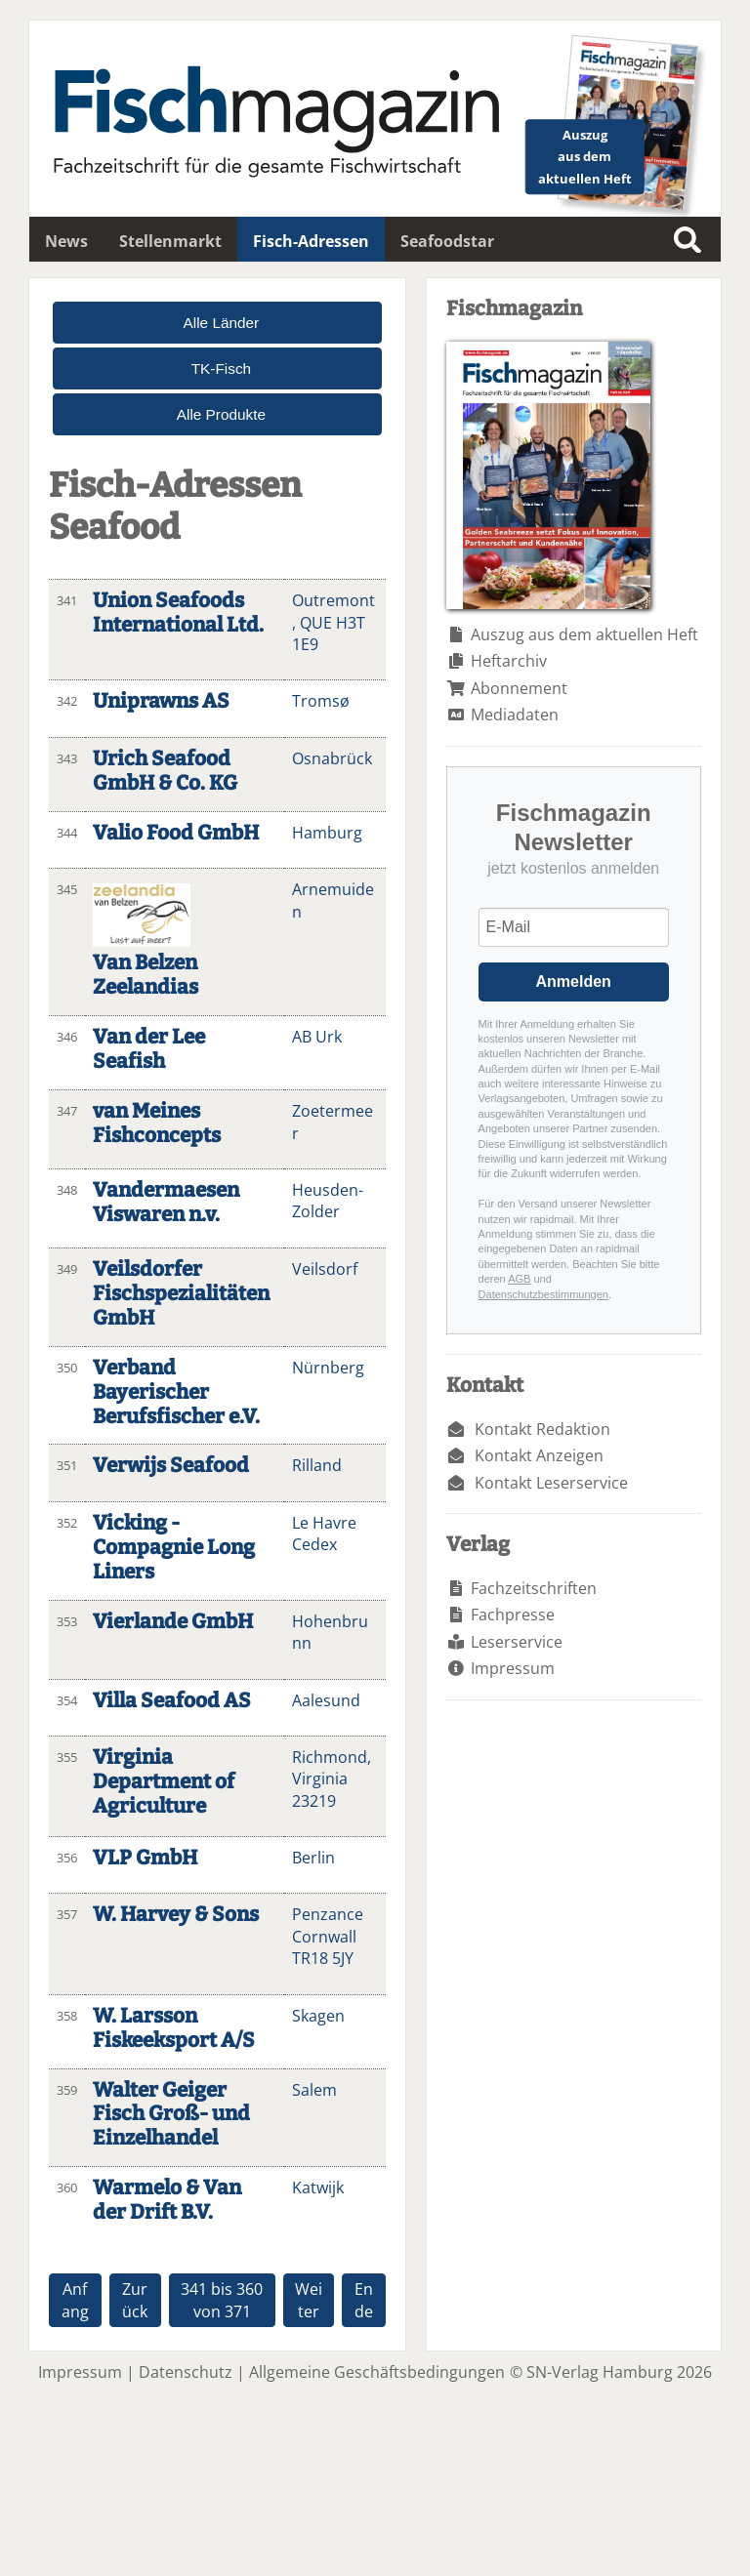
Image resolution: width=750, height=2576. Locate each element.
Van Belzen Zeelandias (145, 975)
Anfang (75, 2299)
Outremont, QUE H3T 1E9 (333, 622)
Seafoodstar (447, 241)
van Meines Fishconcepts (157, 1123)
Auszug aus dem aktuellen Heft (584, 634)
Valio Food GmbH (176, 833)
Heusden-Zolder (327, 1200)
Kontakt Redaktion (542, 1429)
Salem (314, 2090)
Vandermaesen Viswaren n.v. (166, 1202)
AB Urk (317, 1036)
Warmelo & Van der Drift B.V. (167, 2200)
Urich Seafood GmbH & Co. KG (165, 771)
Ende (363, 2299)
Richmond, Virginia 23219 (331, 1779)
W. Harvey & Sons (176, 1914)
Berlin (313, 1857)
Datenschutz (185, 2372)
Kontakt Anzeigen (539, 1455)
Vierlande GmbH (173, 1622)
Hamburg (327, 832)
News (66, 241)
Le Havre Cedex (324, 1533)
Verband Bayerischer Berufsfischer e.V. (176, 1392)
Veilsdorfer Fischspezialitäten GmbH (181, 1293)
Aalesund (326, 1700)
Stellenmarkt (170, 241)
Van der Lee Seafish (149, 1049)
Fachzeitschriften (534, 1588)
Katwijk (318, 2187)
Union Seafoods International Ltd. (178, 613)
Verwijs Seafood (171, 1465)
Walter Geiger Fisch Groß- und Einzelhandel (171, 2114)
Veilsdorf (324, 1269)
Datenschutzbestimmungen (543, 1294)
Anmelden (573, 981)
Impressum (513, 1668)
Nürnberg (328, 1367)
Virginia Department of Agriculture (163, 1782)
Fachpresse (513, 1614)
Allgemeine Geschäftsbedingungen (377, 2372)
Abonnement (519, 688)
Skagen (318, 2015)
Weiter (308, 2299)
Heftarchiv (509, 661)
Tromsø (321, 701)
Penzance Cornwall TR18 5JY (327, 1936)
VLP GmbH (145, 1858)
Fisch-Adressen (311, 241)
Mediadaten (515, 714)
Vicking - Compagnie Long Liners (174, 1547)
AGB (519, 1279)
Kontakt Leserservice (551, 1482)
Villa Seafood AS (172, 1701)
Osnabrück (332, 758)
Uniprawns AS (161, 701)
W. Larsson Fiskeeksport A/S (174, 2028)
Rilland (317, 1465)
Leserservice (516, 1642)
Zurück (134, 2299)
